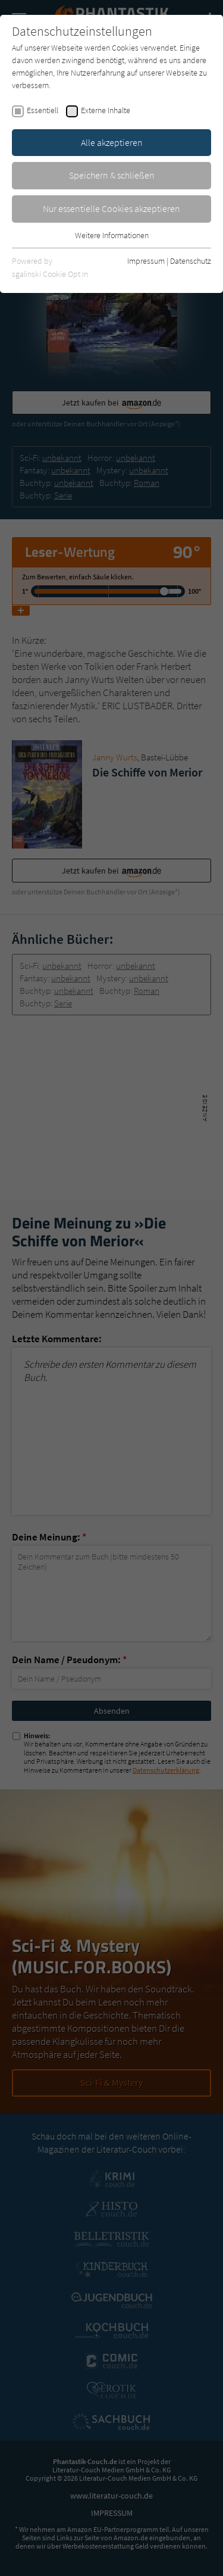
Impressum (146, 260)
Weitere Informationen (112, 235)
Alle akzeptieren (112, 142)
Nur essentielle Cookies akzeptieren (111, 208)
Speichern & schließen (112, 175)
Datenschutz (190, 260)
